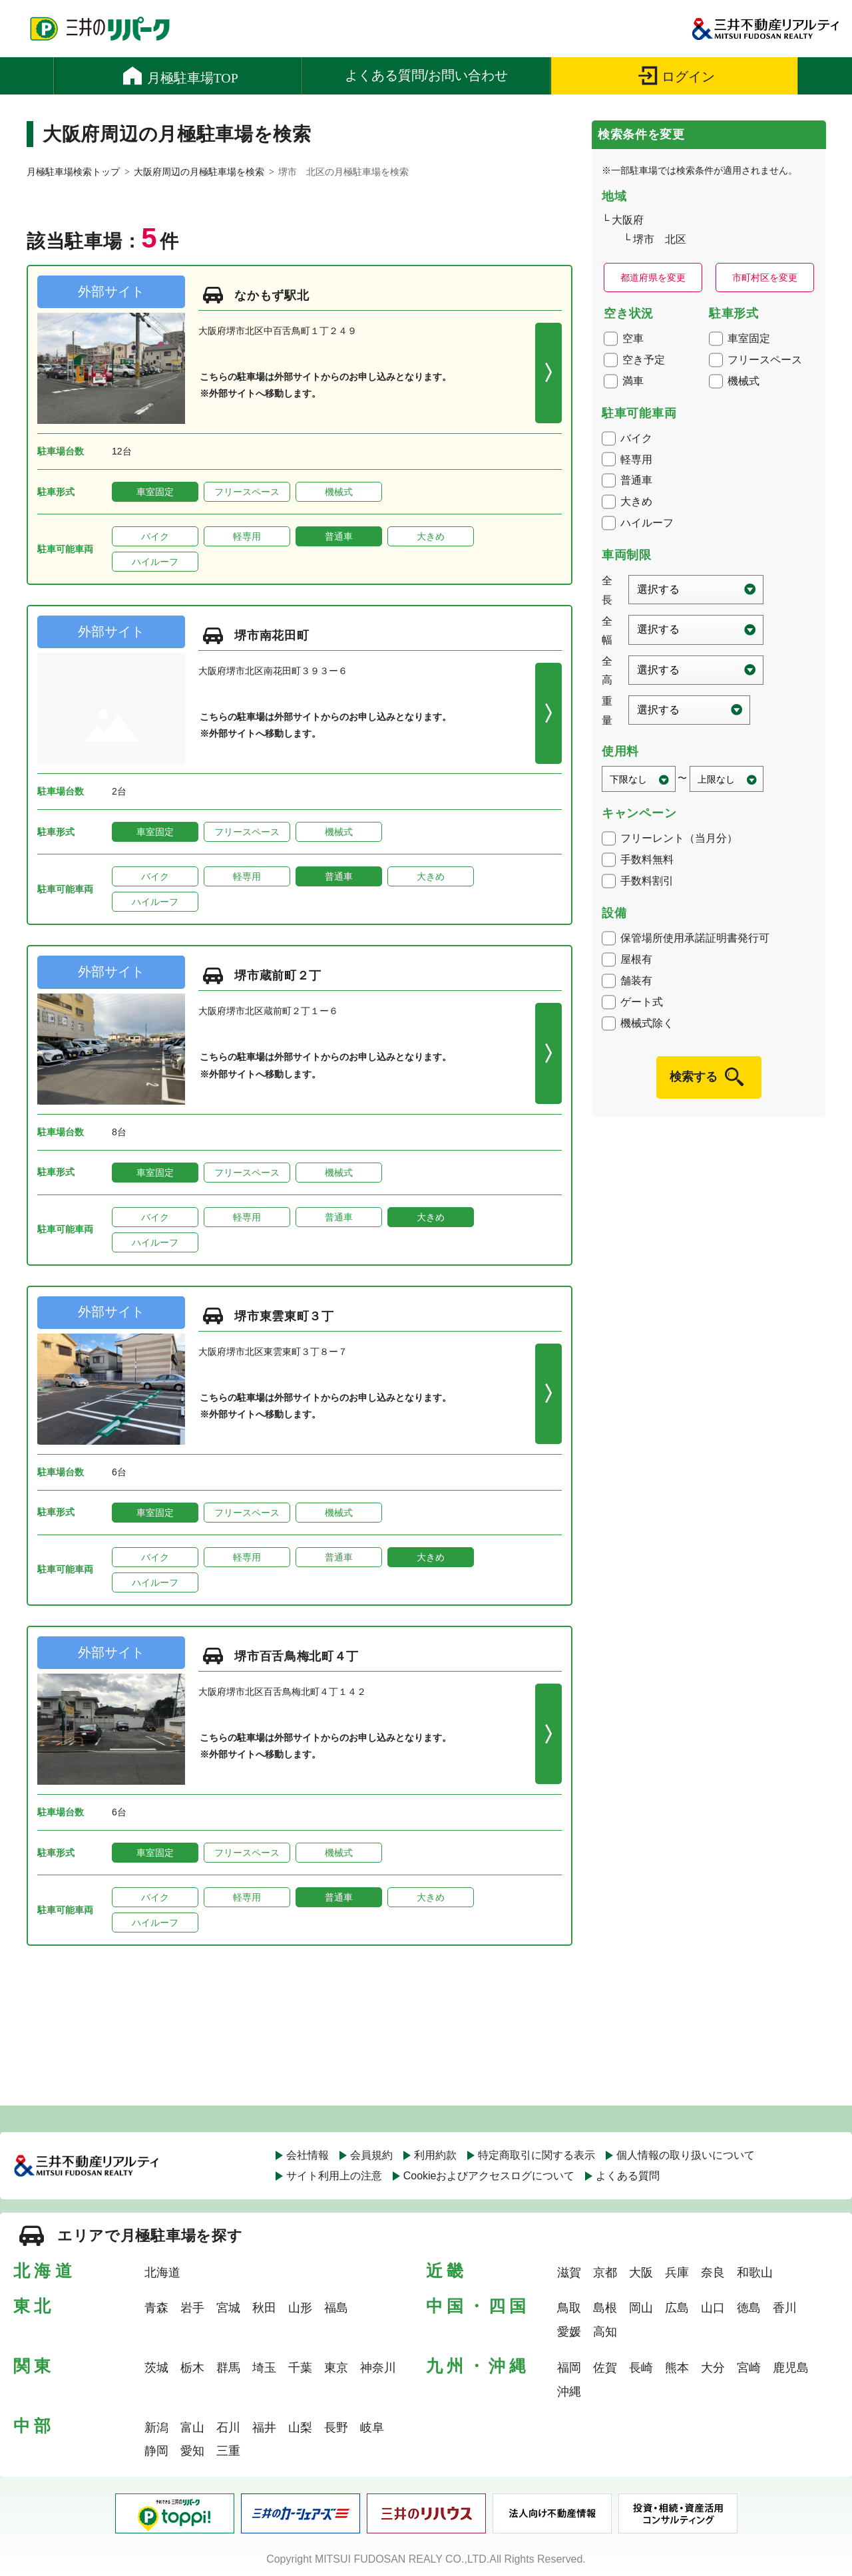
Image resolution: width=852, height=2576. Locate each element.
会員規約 (371, 2155)
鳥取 (569, 2307)
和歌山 (755, 2272)
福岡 (569, 2367)
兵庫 (677, 2272)
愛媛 (569, 2331)
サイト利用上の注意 (334, 2175)
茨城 (156, 2367)
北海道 (162, 2272)
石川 (228, 2427)
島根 (605, 2307)
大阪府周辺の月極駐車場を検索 (199, 171)
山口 (713, 2307)
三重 (228, 2451)
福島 (336, 2307)
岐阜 (372, 2427)
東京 (336, 2367)
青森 (156, 2307)
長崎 (641, 2367)
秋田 (264, 2307)
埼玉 (264, 2367)
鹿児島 (791, 2367)
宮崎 (749, 2367)
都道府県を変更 (653, 277)
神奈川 (378, 2367)
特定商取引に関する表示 (536, 2155)
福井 (264, 2427)
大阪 (641, 2272)
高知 (605, 2331)
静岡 (156, 2451)
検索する (694, 1076)
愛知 (192, 2451)
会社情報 (307, 2155)
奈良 (713, 2272)
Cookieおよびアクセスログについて (489, 2175)
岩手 (192, 2307)
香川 (785, 2307)
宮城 (228, 2307)
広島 (677, 2307)
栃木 (192, 2367)
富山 (192, 2427)
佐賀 (605, 2367)
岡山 (641, 2307)
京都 (605, 2272)
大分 (713, 2367)
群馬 (228, 2367)
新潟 (156, 2427)
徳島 (749, 2307)
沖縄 (569, 2391)
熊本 (677, 2367)
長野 (336, 2427)
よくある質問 (628, 2175)
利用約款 (435, 2155)
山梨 (300, 2427)
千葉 (300, 2367)
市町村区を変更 (764, 277)
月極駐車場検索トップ (73, 171)
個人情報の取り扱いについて (685, 2155)
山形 (300, 2307)
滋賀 (569, 2272)
